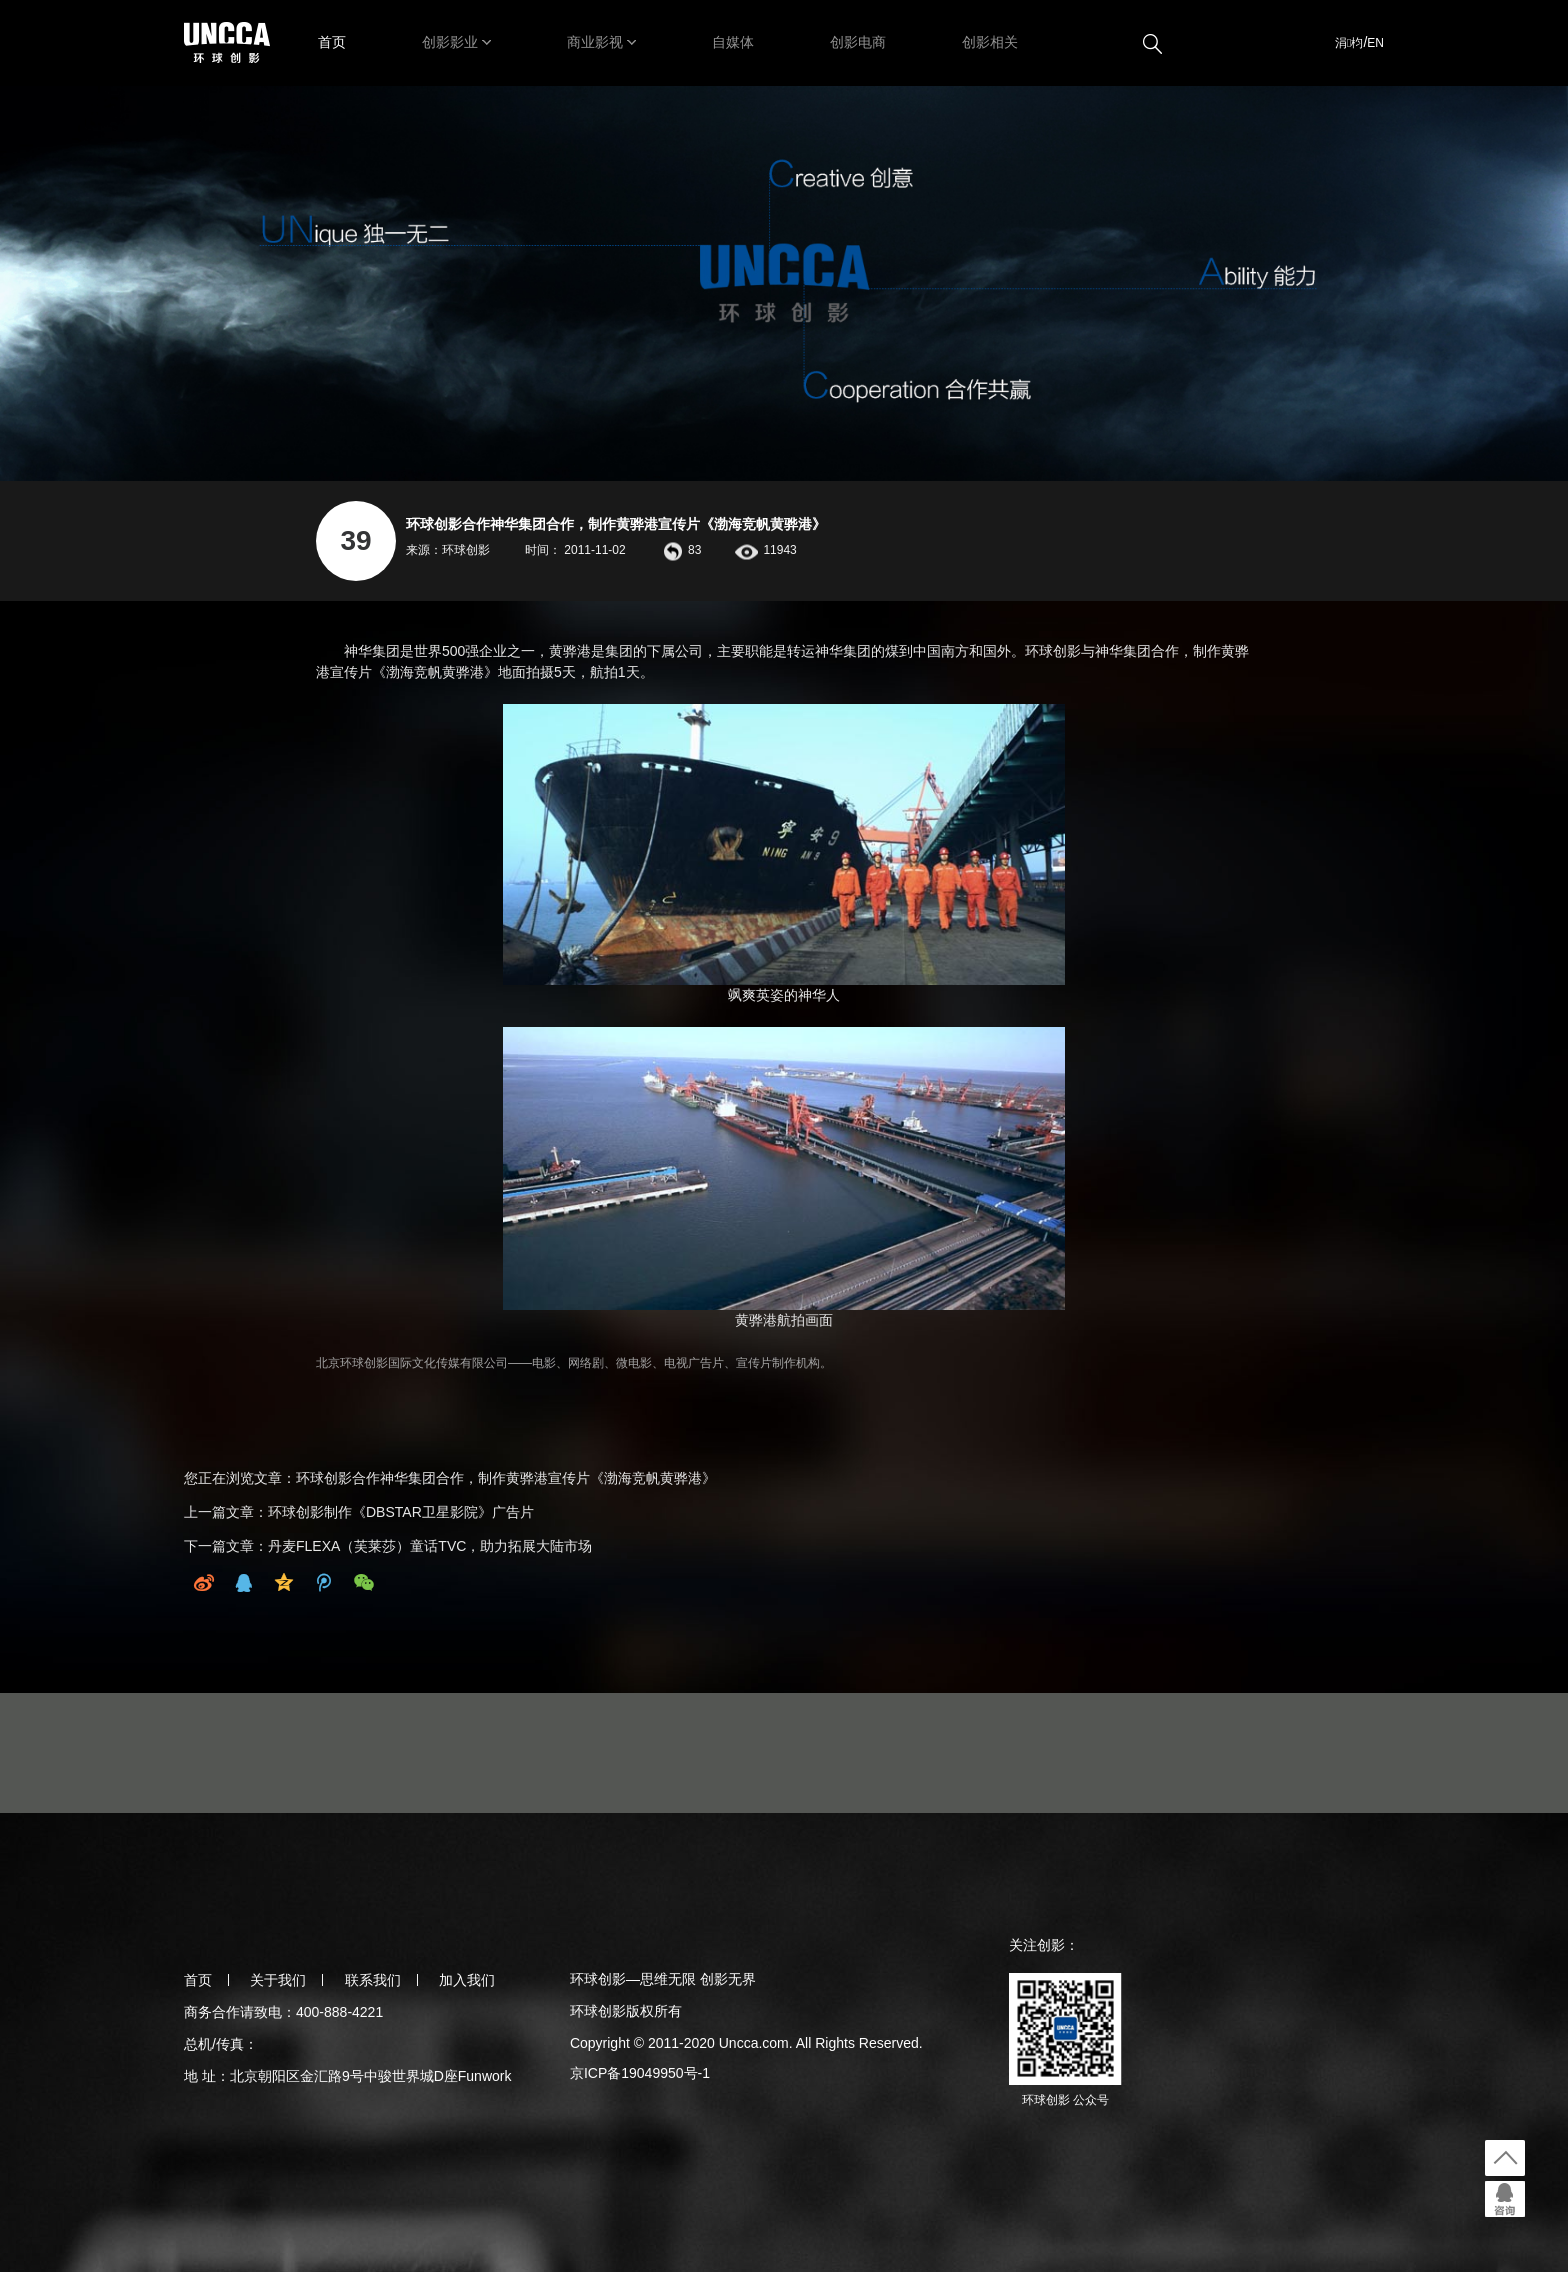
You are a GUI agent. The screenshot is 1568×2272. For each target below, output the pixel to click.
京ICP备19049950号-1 (640, 2073)
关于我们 (278, 1980)
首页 (332, 42)
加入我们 (467, 1980)
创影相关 (990, 42)
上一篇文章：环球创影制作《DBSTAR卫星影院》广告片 (359, 1512)
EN (1375, 43)
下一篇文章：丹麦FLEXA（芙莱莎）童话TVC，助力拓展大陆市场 (388, 1546)
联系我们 (373, 1980)
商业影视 (595, 42)
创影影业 (450, 42)
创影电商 (858, 42)
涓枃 (1349, 43)
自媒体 (733, 42)
